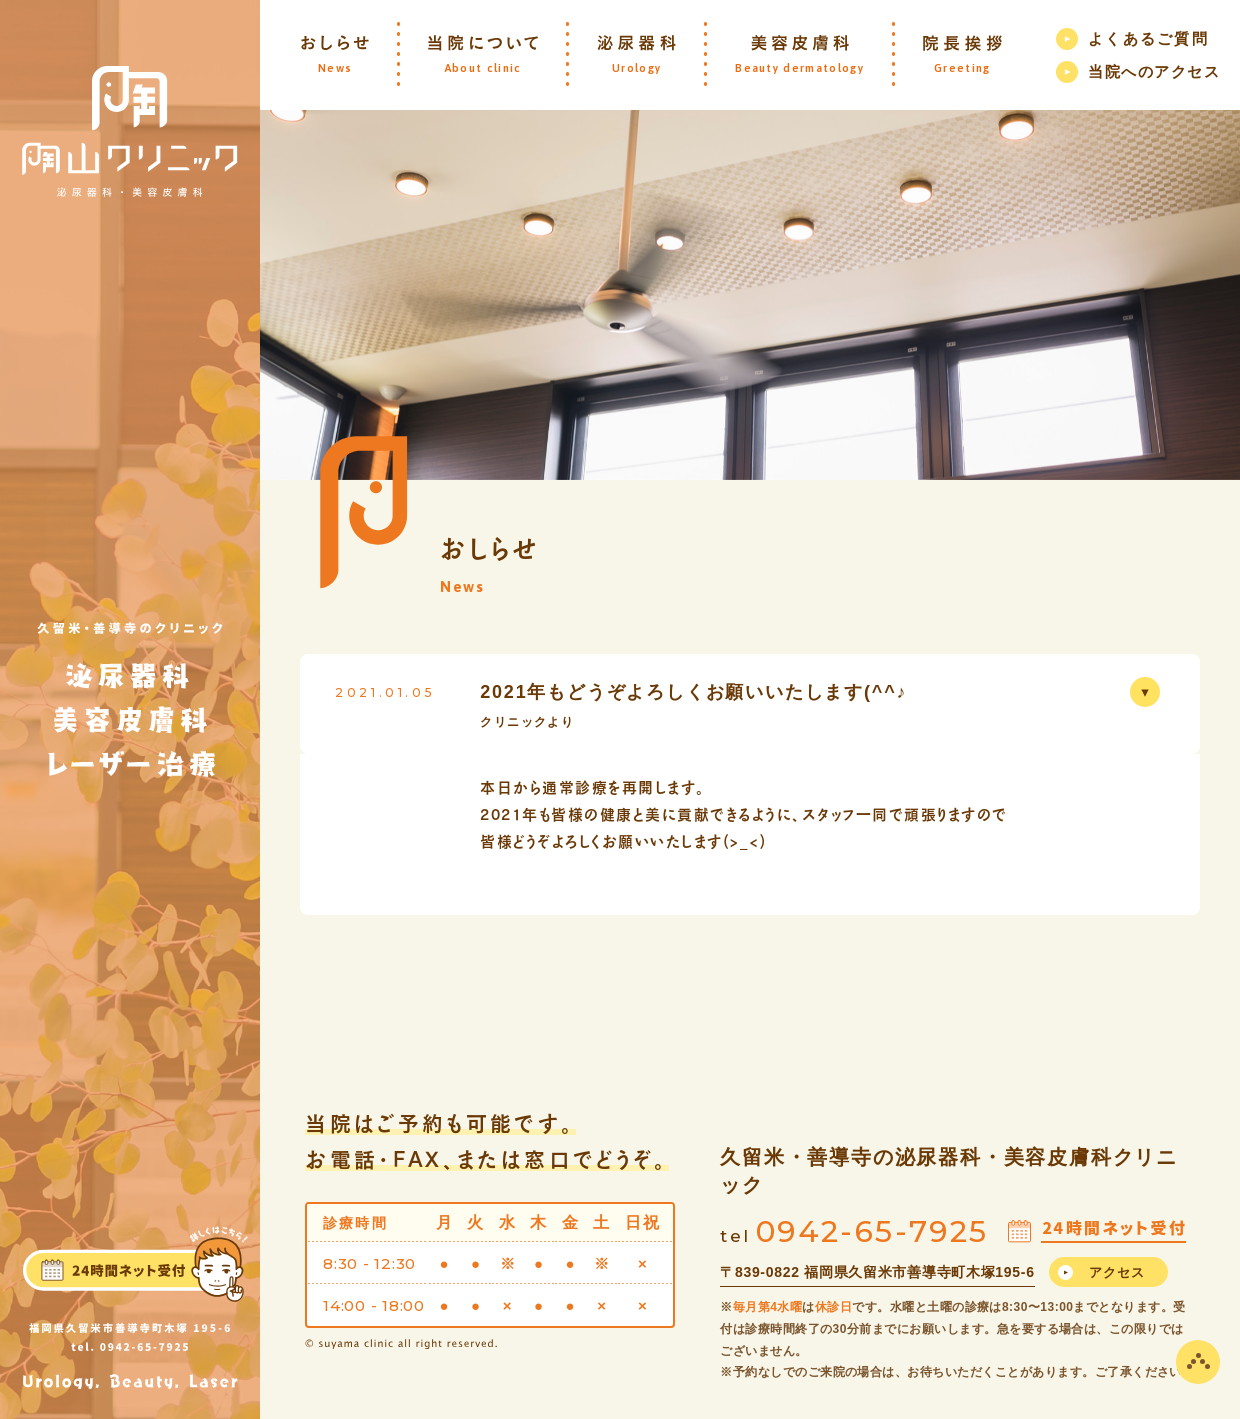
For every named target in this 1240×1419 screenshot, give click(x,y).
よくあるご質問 (1148, 38)
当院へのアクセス (1154, 71)
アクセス (1117, 1272)
